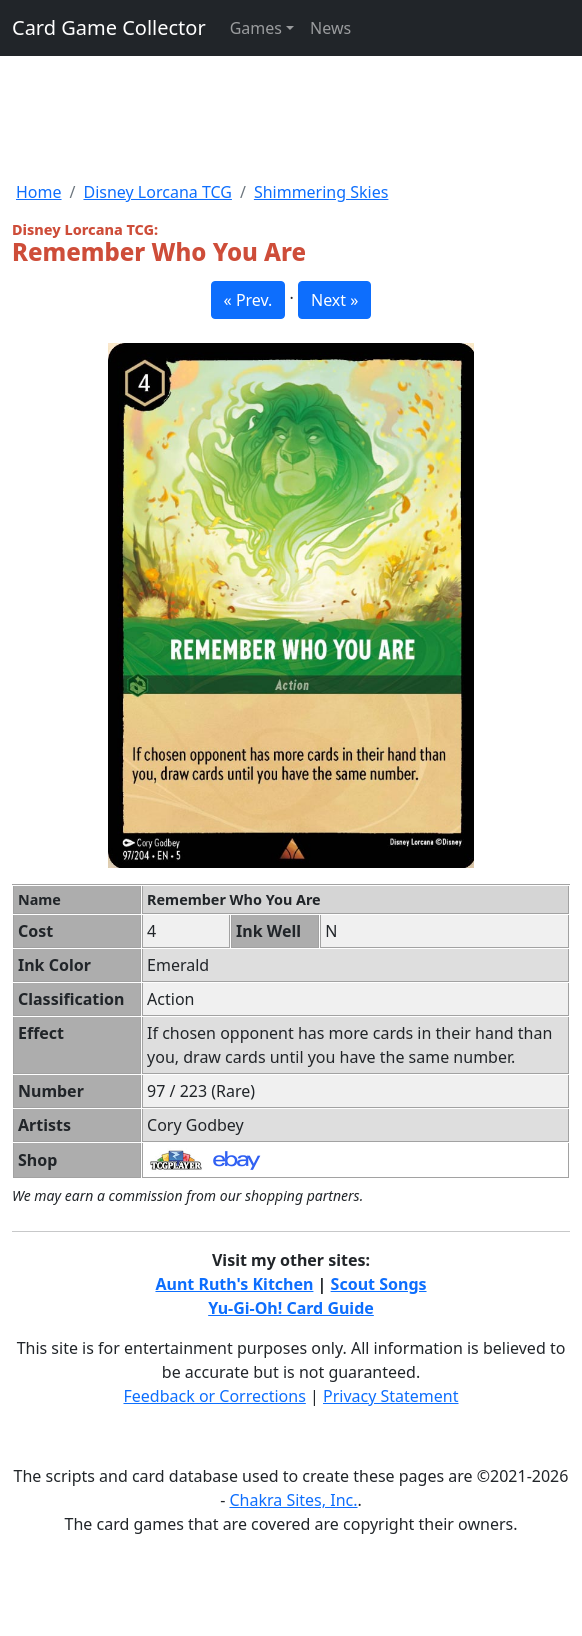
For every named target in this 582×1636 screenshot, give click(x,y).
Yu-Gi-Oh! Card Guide (291, 1308)
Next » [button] (334, 300)
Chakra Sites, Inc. (293, 1500)
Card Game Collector (109, 27)
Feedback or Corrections (214, 1396)
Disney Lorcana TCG (157, 192)
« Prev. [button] (248, 300)
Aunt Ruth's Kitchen (234, 1284)
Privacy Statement (391, 1396)
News (330, 28)
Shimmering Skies (321, 192)
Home (39, 192)
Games (256, 28)
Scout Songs (379, 1284)
